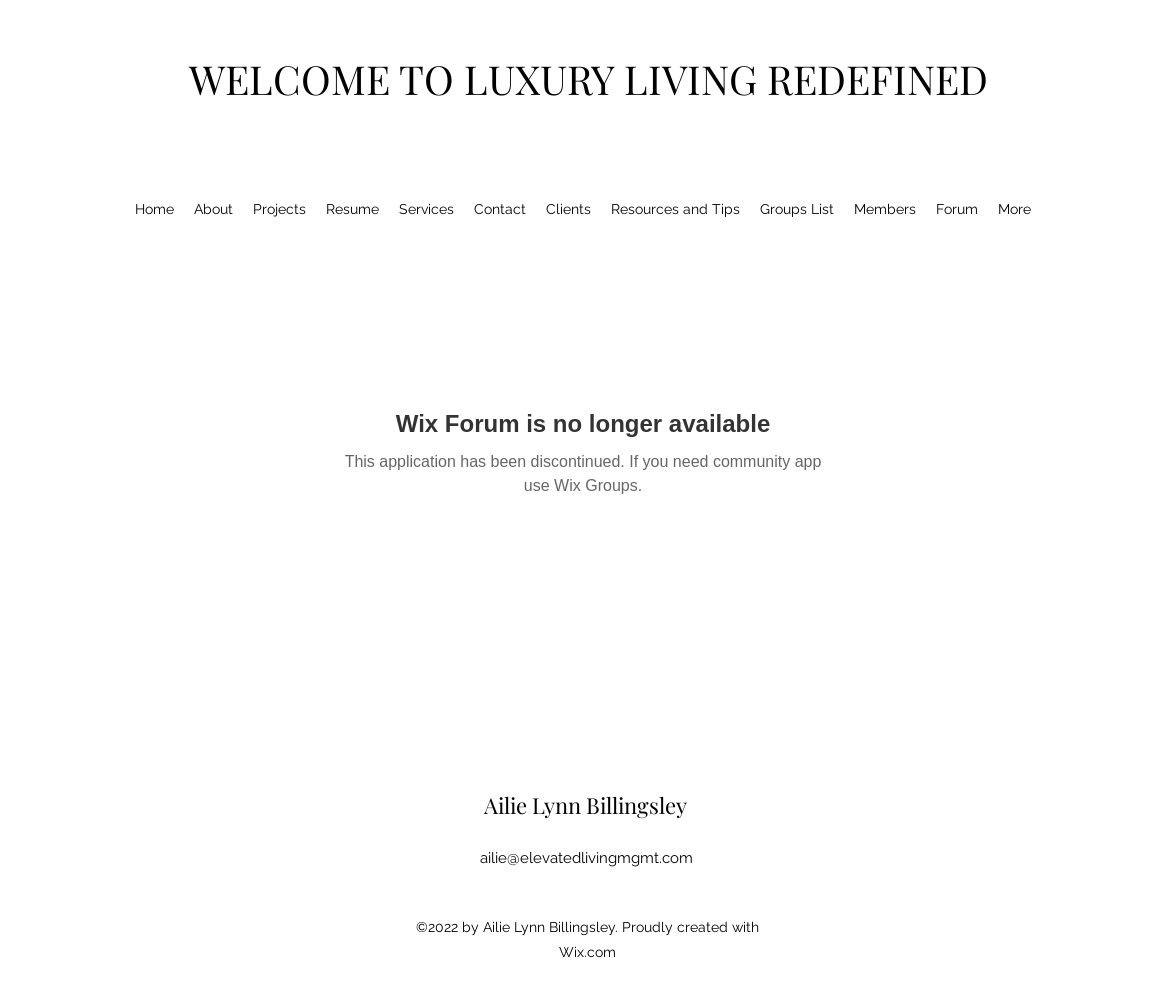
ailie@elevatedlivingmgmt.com (586, 858)
